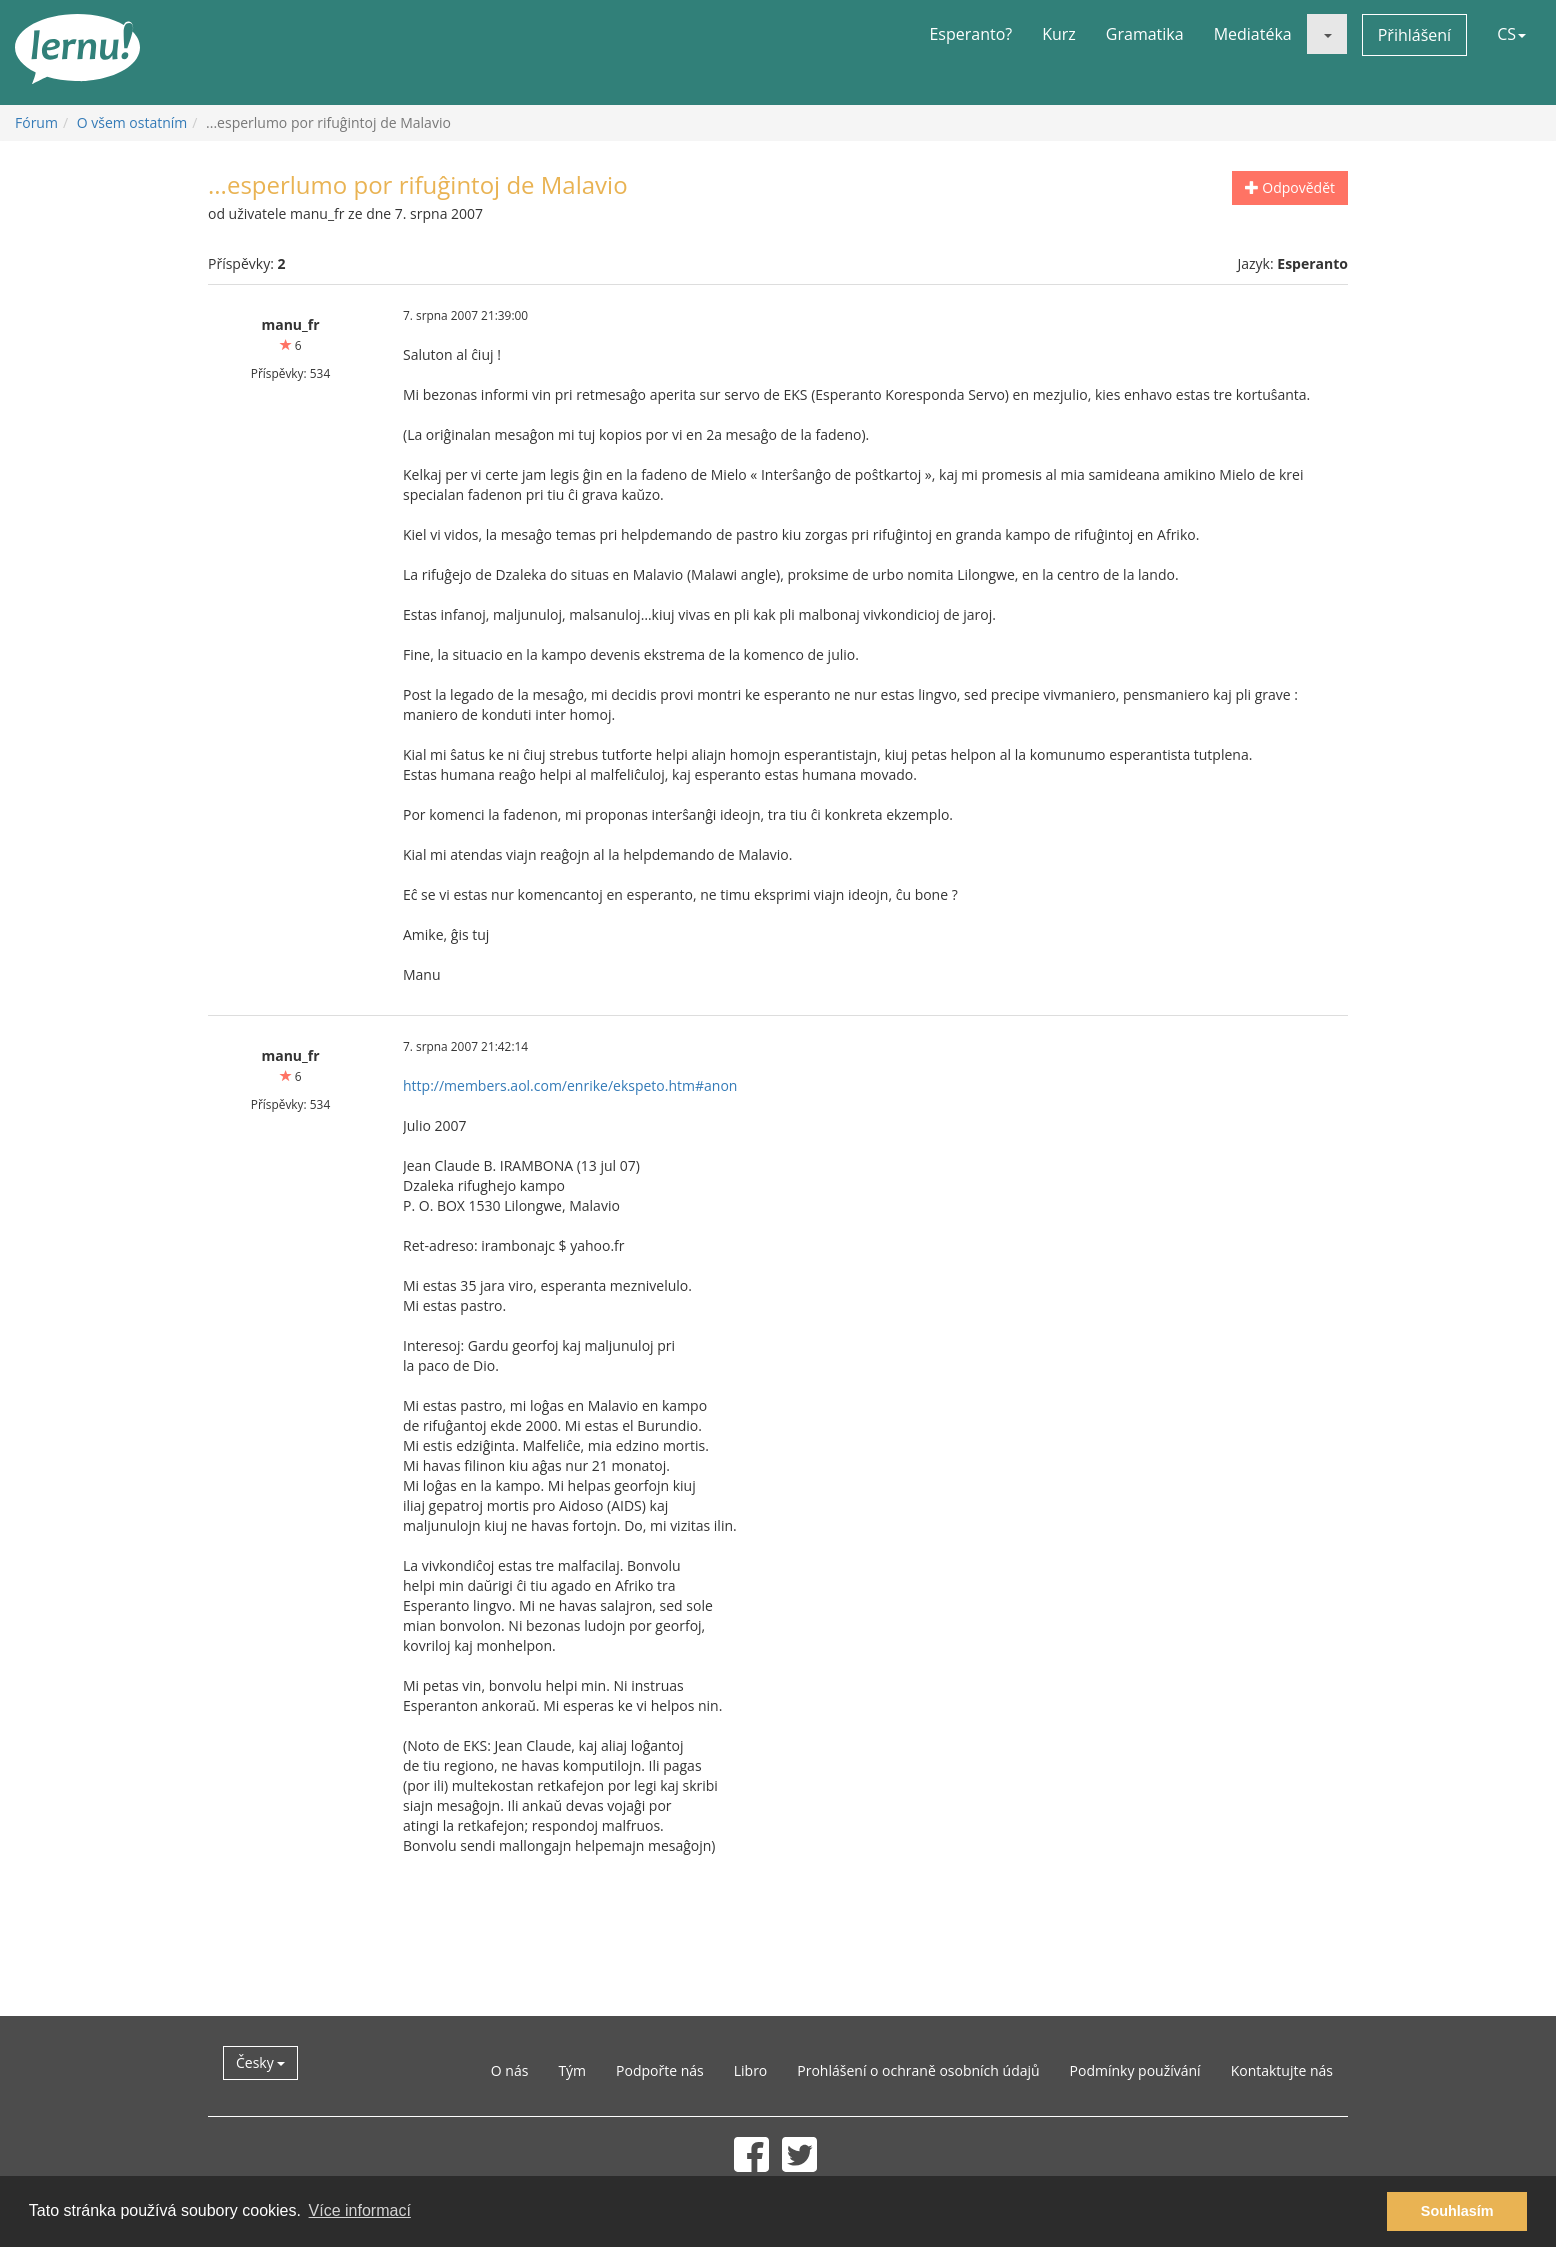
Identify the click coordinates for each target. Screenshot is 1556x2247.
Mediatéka (1253, 34)
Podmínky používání (1135, 2070)
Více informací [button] (360, 2210)
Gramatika (1145, 34)
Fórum (36, 122)
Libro (751, 2070)
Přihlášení (1414, 35)
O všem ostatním (132, 122)
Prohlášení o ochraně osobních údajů (918, 2070)
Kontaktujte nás (1282, 2070)
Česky (260, 2062)
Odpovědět (1290, 187)
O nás (510, 2070)
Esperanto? (970, 34)
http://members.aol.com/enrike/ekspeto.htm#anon (570, 1085)
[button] (1327, 34)
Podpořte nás (660, 2070)
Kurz (1059, 34)
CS (1511, 34)
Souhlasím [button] (1457, 2211)
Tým (572, 2070)
